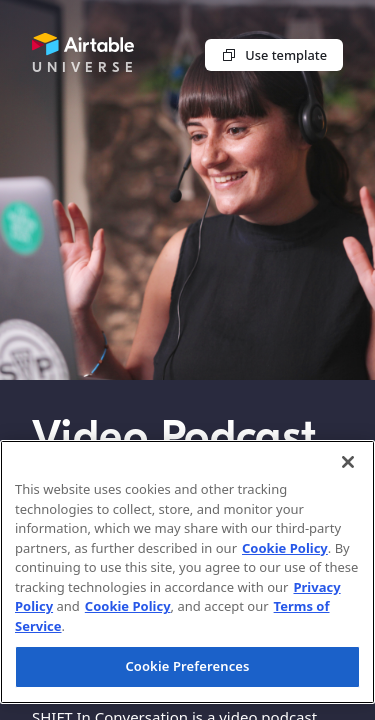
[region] (187, 572)
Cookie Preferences (187, 666)
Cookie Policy (285, 548)
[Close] (348, 462)
